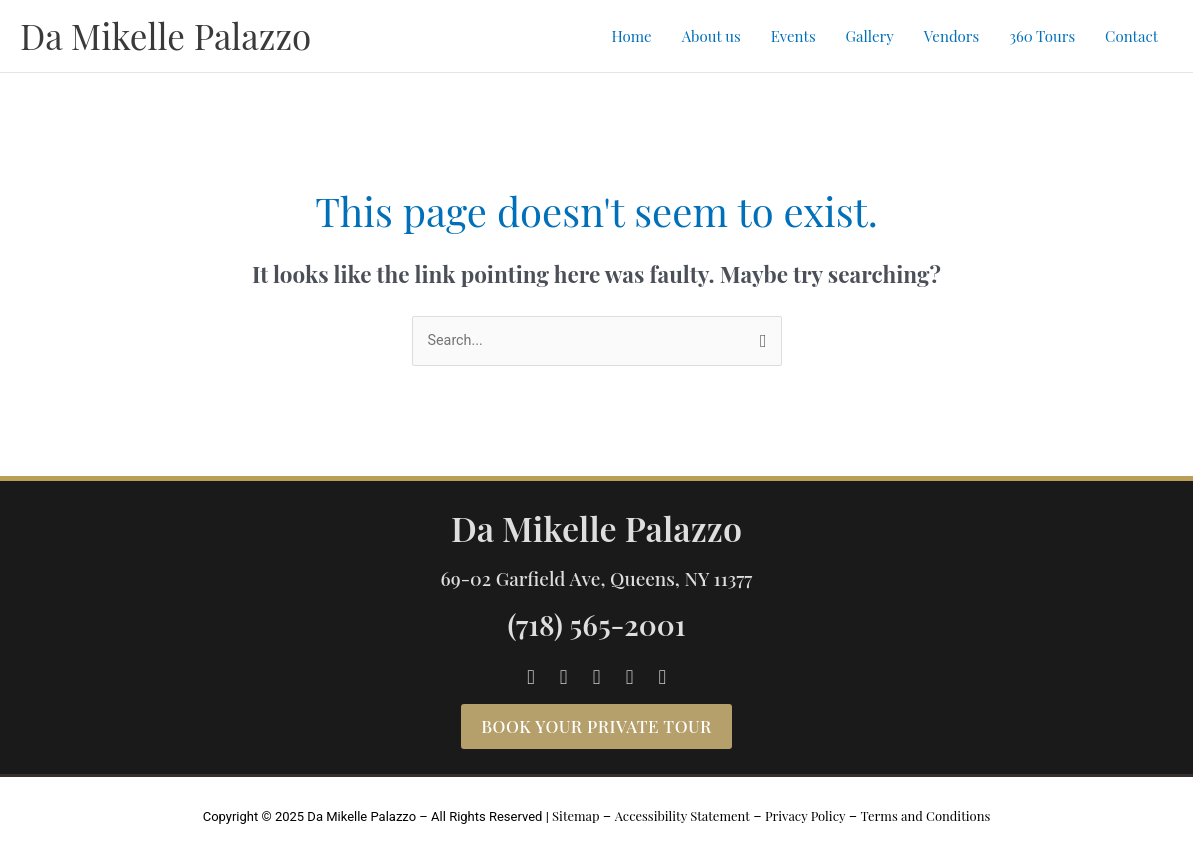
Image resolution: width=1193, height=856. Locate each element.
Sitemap (576, 816)
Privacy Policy (805, 816)
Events (793, 36)
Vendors (951, 36)
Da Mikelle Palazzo (165, 35)
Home (631, 36)
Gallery (870, 36)
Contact (1131, 36)
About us (711, 36)
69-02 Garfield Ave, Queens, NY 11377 (596, 578)
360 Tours (1042, 36)
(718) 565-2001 (596, 625)
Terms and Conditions (925, 816)
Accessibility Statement (682, 816)
